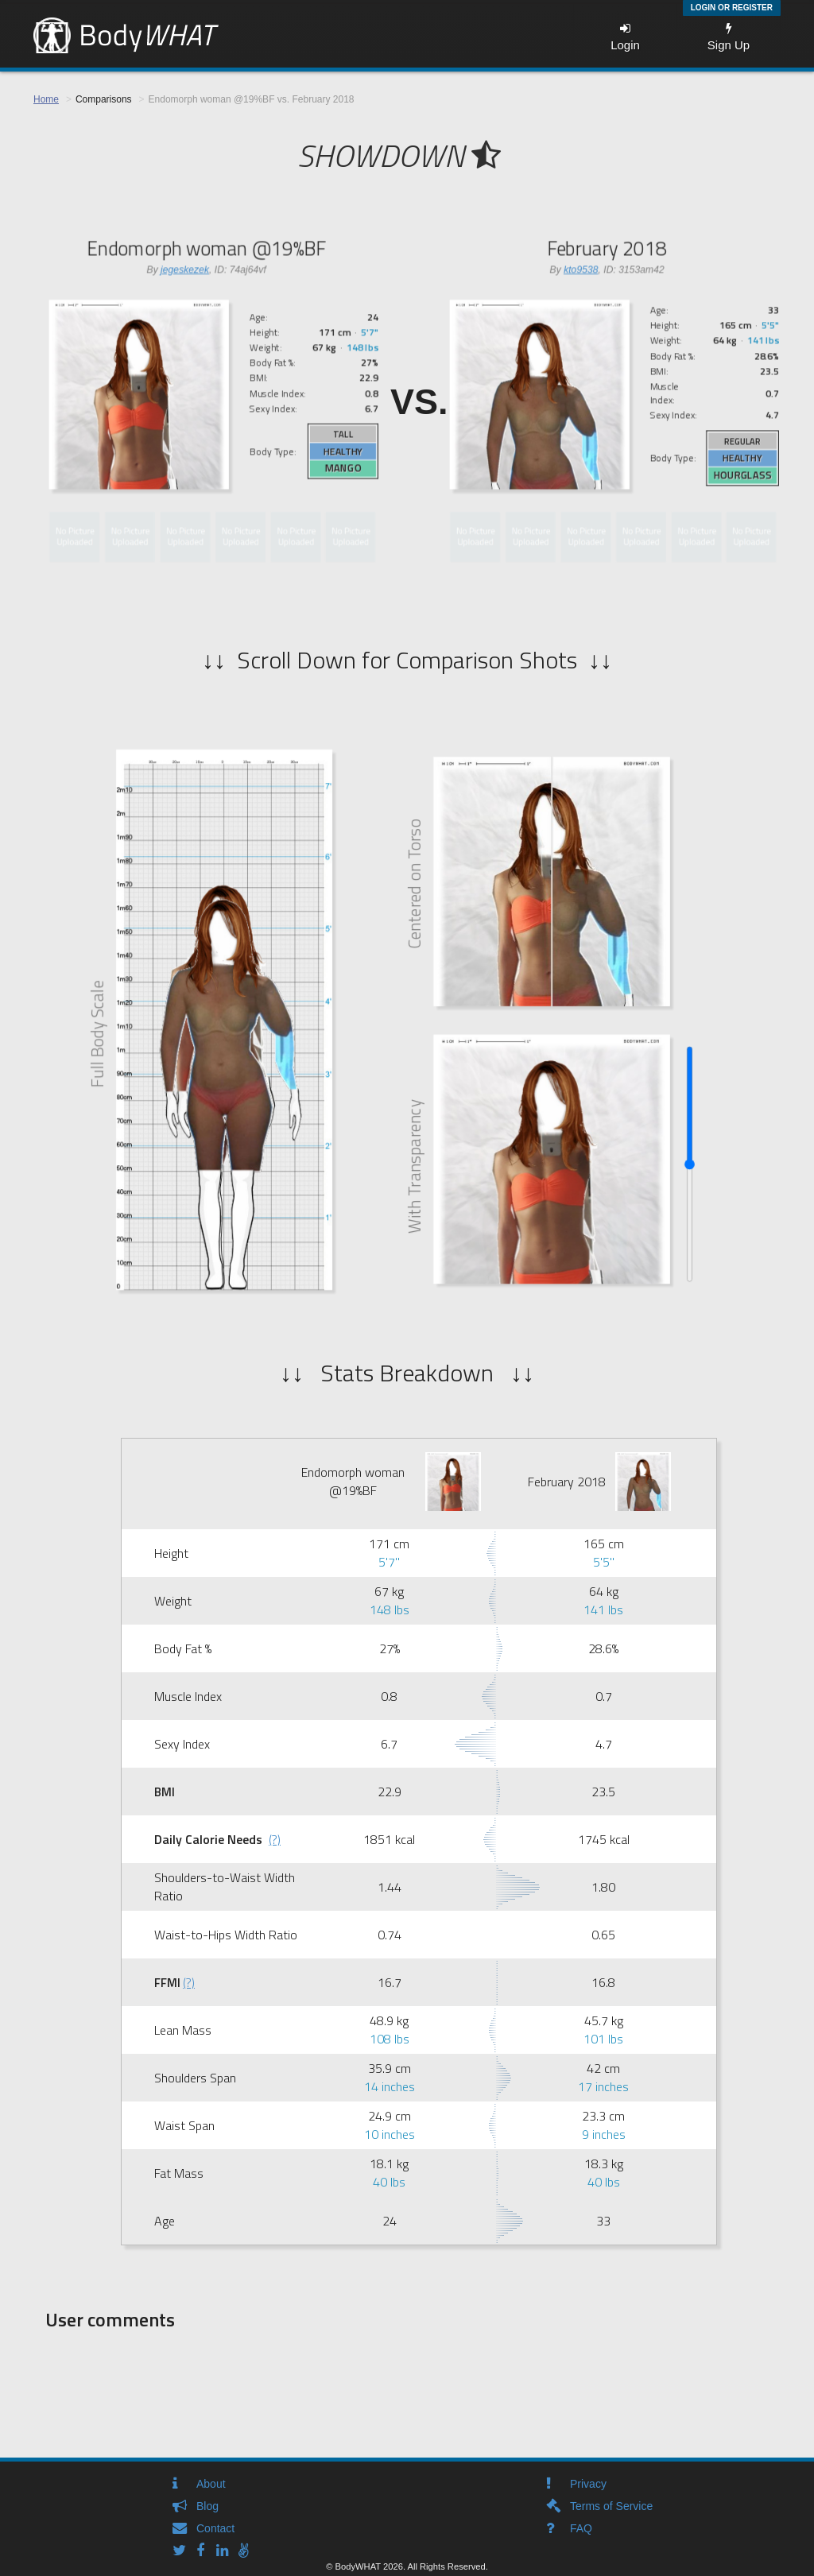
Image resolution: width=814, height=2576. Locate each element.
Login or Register (732, 7)
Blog (207, 2506)
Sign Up (728, 37)
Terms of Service (611, 2506)
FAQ (581, 2528)
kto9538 (581, 269)
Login (625, 37)
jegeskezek (185, 269)
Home (46, 99)
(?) (275, 1839)
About (211, 2483)
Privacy (588, 2483)
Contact (215, 2528)
